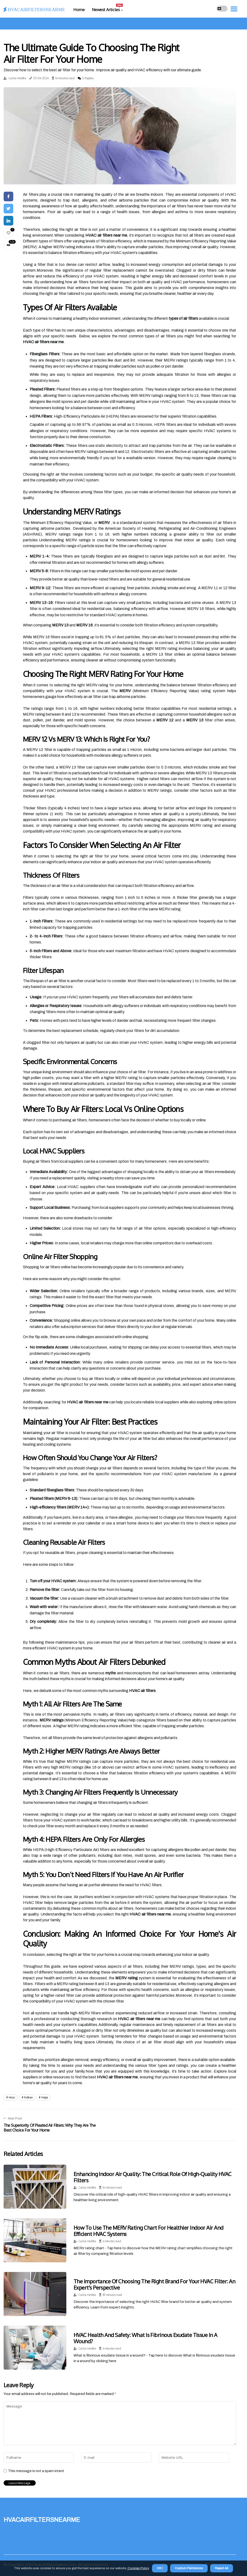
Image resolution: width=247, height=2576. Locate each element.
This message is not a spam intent (36, 2471)
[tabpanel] (120, 135)
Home (78, 9)
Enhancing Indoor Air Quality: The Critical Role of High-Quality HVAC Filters (153, 2177)
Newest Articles (107, 8)
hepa (44, 2097)
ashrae (28, 2097)
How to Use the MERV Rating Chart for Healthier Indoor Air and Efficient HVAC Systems (148, 2230)
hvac (12, 2097)
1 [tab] (120, 178)
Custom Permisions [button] (189, 2568)
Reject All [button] (221, 2568)
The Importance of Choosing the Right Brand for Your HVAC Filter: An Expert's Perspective (154, 2284)
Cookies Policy (138, 2568)
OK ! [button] (160, 2568)
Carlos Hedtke (17, 78)
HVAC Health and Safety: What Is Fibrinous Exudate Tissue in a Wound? (145, 2337)
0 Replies (87, 78)
